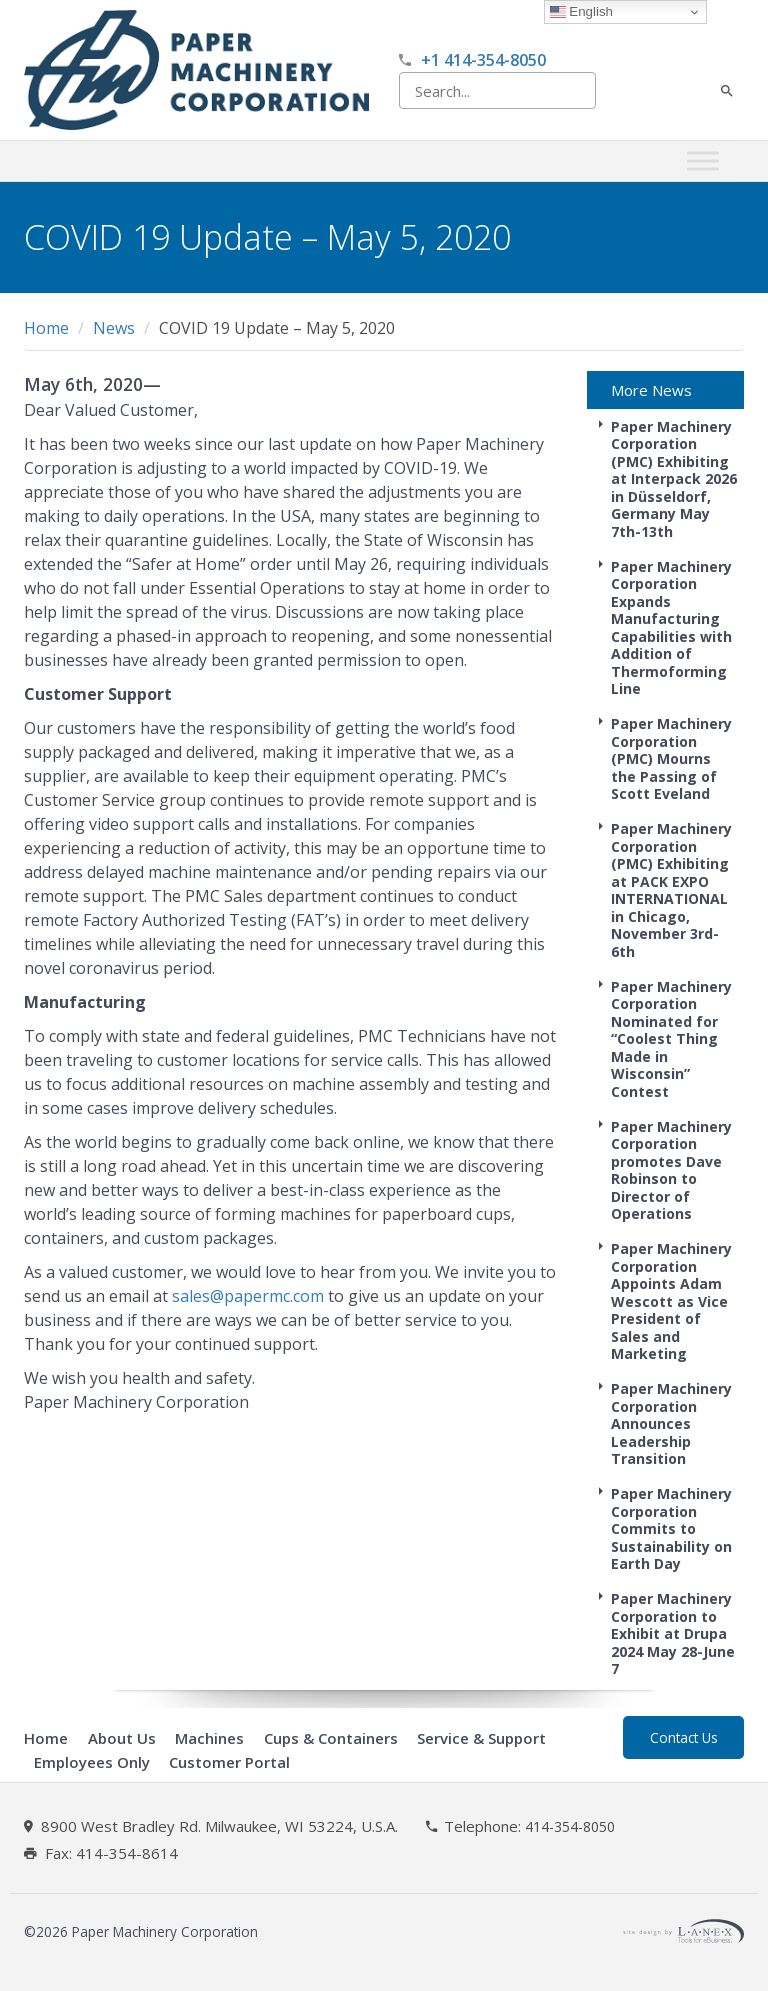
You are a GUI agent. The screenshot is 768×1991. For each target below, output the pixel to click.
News (114, 328)
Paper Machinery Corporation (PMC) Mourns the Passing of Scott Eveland (671, 758)
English (581, 12)
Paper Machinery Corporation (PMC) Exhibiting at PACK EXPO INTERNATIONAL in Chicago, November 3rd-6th (671, 890)
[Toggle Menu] (703, 161)
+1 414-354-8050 (483, 60)
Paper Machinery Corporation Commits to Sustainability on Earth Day (671, 1528)
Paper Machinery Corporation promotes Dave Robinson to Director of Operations (671, 1170)
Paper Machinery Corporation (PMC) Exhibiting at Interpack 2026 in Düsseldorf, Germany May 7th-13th (674, 479)
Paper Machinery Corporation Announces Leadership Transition (671, 1423)
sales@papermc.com (248, 1296)
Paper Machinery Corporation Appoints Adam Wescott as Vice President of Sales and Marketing (671, 1301)
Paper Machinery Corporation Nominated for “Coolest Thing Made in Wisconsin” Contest (671, 1039)
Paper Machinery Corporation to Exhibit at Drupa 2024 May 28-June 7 (673, 1633)
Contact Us (684, 1737)
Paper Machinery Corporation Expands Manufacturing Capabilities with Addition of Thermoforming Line (671, 628)
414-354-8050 (570, 1827)
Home (46, 328)
